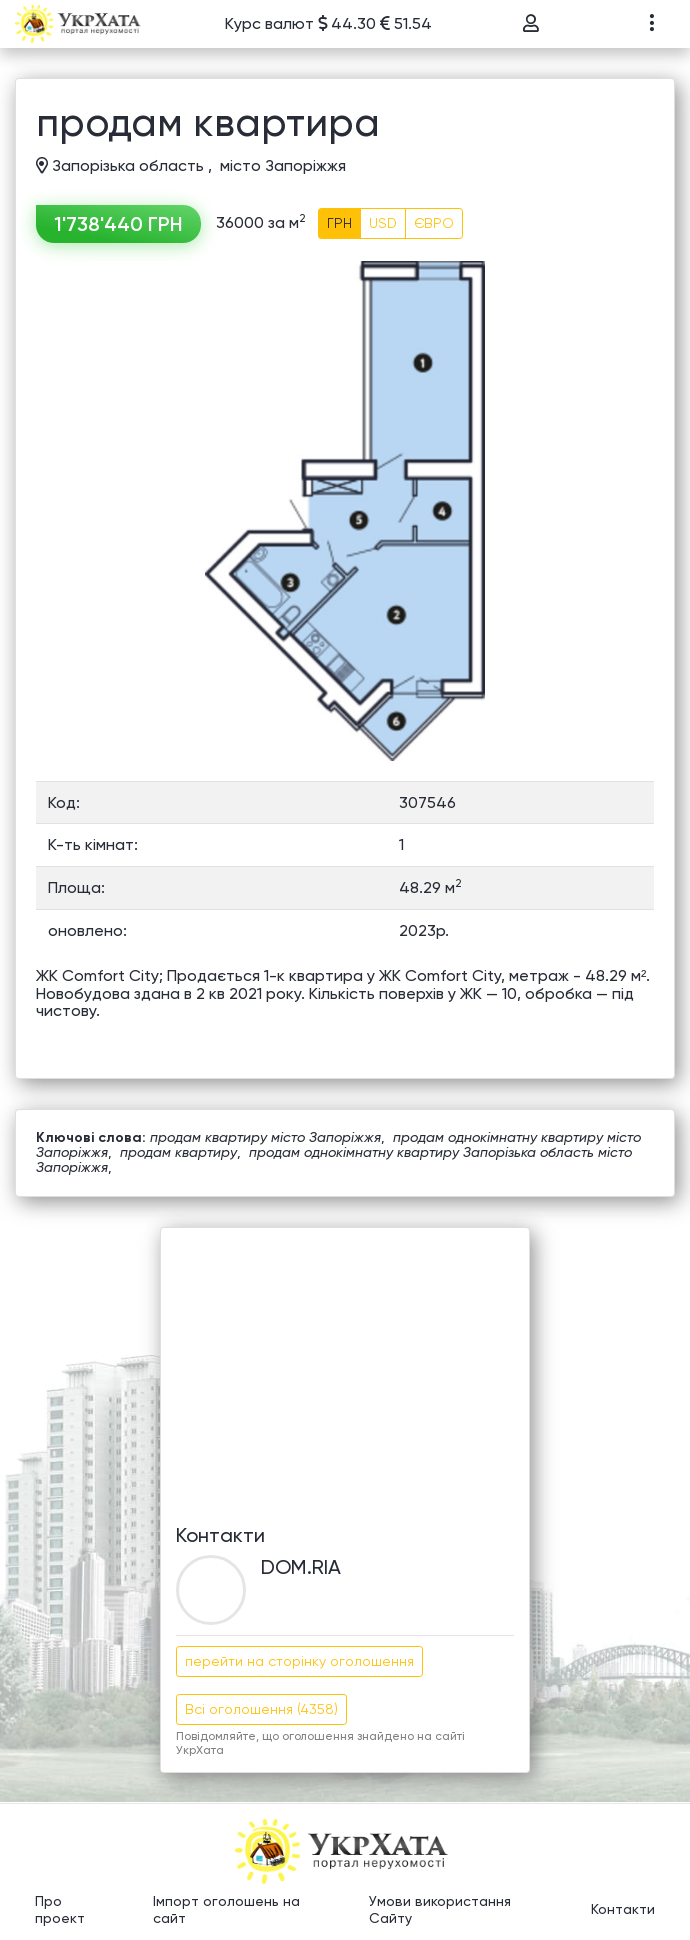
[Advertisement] (345, 1368)
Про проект (60, 1910)
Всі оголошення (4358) (261, 1709)
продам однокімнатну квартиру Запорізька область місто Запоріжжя (334, 1159)
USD (383, 223)
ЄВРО (434, 223)
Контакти (623, 1909)
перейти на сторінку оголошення (299, 1661)
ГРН (339, 223)
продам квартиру (178, 1152)
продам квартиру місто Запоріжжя (265, 1137)
